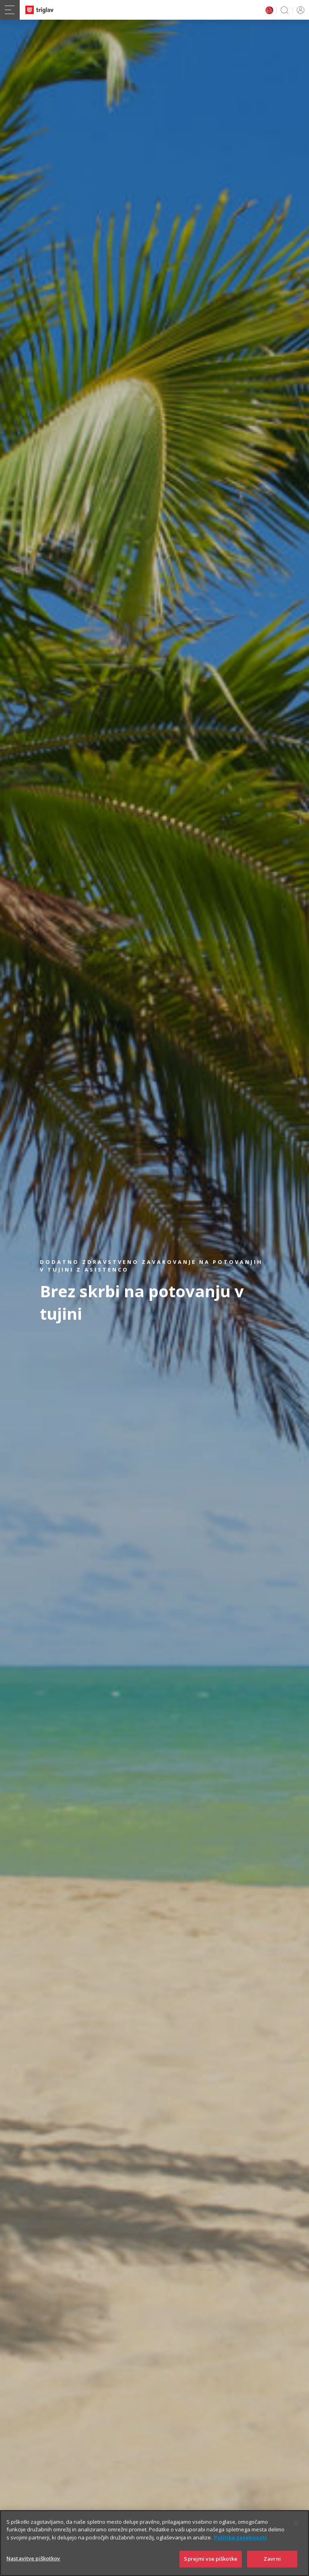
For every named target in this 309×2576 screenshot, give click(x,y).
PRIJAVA (299, 10)
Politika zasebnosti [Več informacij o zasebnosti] (240, 2545)
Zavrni (272, 2566)
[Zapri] (296, 2531)
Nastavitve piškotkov (33, 2566)
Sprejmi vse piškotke (210, 2566)
